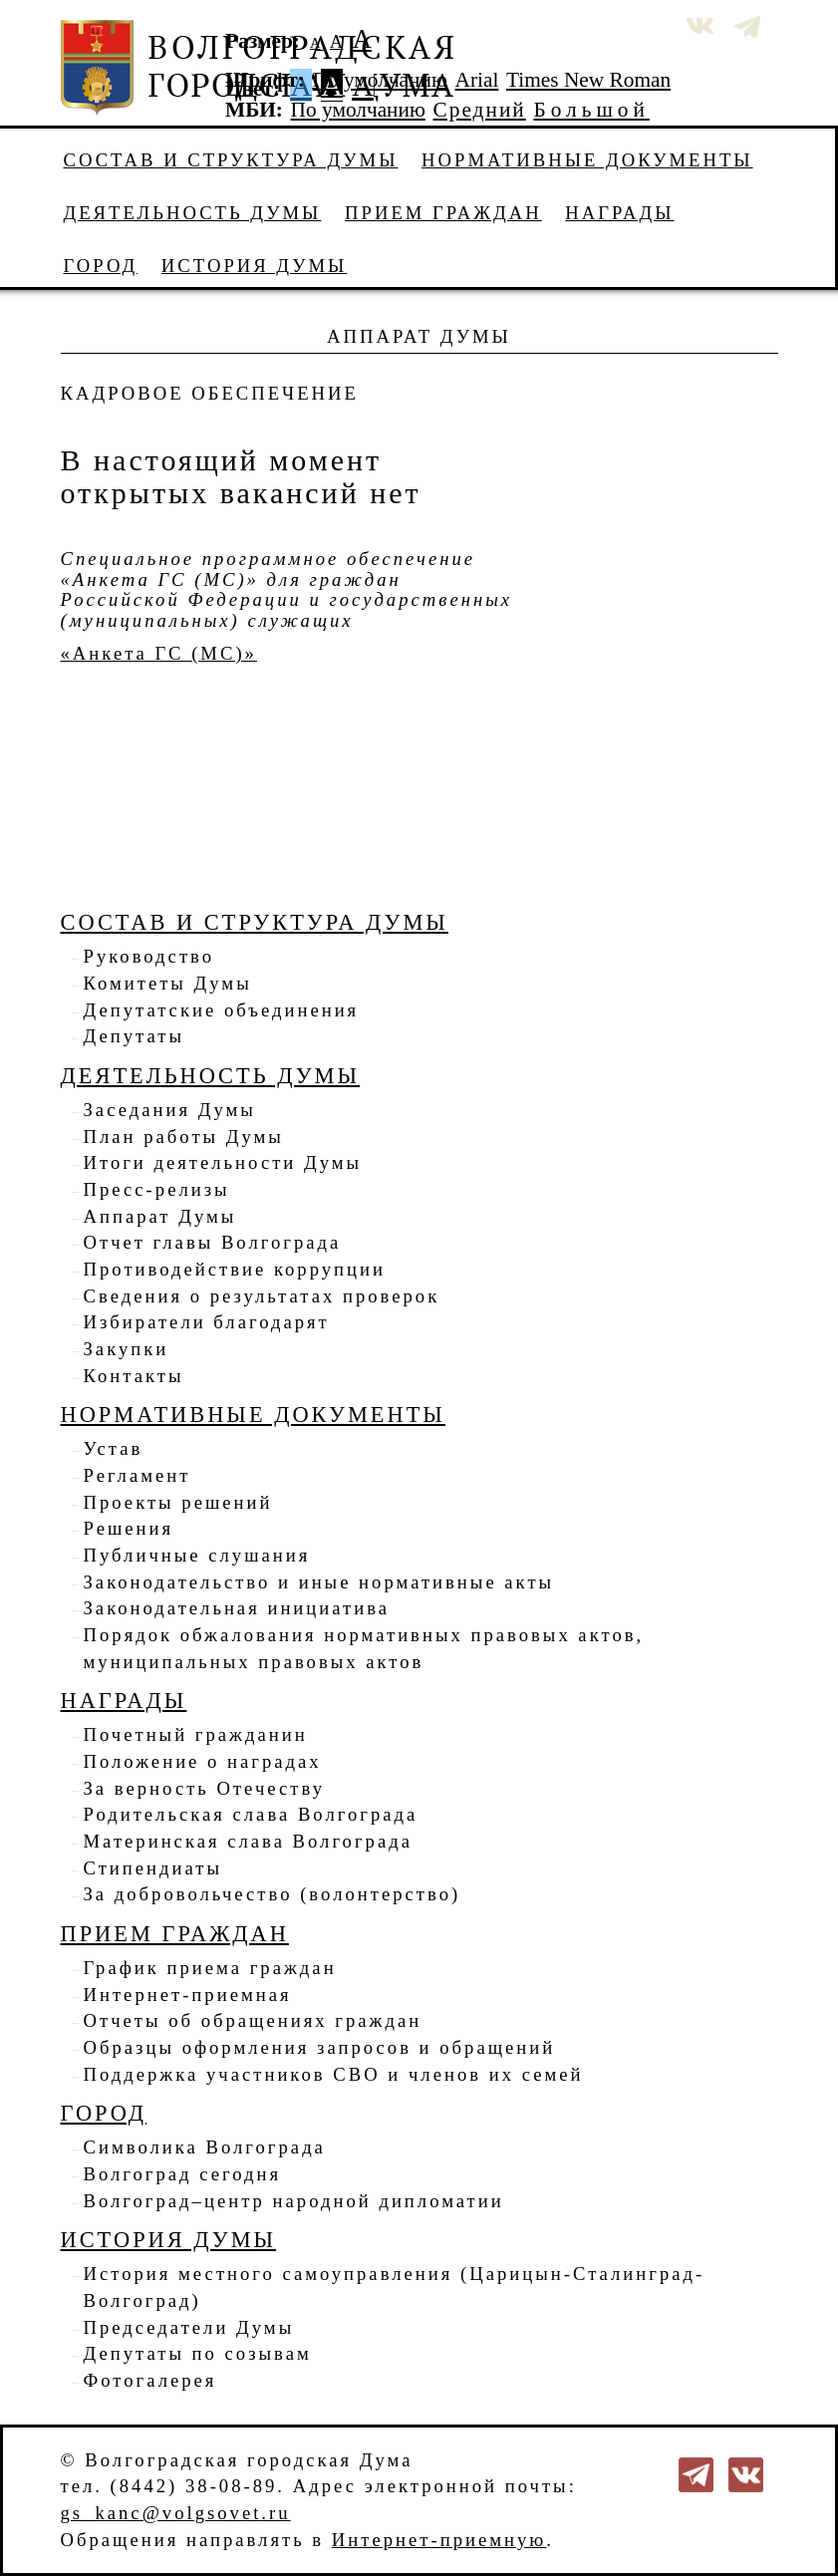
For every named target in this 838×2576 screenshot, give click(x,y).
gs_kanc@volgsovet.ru (176, 2512)
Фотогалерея (150, 2380)
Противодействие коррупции (235, 1269)
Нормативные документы (586, 159)
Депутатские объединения (222, 1010)
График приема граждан (210, 1967)
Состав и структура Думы (231, 159)
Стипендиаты (153, 1868)
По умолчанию (380, 80)
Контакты (134, 1375)
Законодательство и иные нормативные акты (319, 1582)
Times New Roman (588, 80)
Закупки (126, 1348)
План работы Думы (184, 1136)
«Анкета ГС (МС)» (159, 653)
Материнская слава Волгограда (248, 1841)
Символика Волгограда (205, 2147)
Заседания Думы (170, 1109)
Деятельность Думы (193, 212)
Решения (129, 1528)
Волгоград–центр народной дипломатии (294, 2200)
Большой (591, 110)
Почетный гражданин (196, 1734)
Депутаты (134, 1035)
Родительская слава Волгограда (251, 1814)
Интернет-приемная (188, 1994)
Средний (479, 110)
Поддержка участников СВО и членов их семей (334, 2074)
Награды (619, 212)
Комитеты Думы (168, 983)
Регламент (137, 1475)
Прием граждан (443, 212)
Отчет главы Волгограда (213, 1242)
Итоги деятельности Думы (223, 1162)
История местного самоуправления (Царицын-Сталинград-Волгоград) (394, 2287)
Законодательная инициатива (237, 1607)
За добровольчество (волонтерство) (272, 1893)
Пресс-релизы (157, 1189)
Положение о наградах (203, 1761)
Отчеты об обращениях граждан (253, 2020)
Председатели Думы (189, 2327)
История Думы (254, 265)
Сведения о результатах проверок (262, 1296)
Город (101, 265)
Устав (113, 1448)
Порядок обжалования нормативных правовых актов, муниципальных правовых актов (364, 1648)
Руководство (149, 956)
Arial (477, 80)
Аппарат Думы (160, 1216)
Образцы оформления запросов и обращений (320, 2047)
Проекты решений (178, 1502)
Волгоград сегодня (183, 2173)
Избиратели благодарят (207, 1321)
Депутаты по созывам (198, 2353)
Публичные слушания (197, 1555)
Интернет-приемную (439, 2539)
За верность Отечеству (204, 1788)
